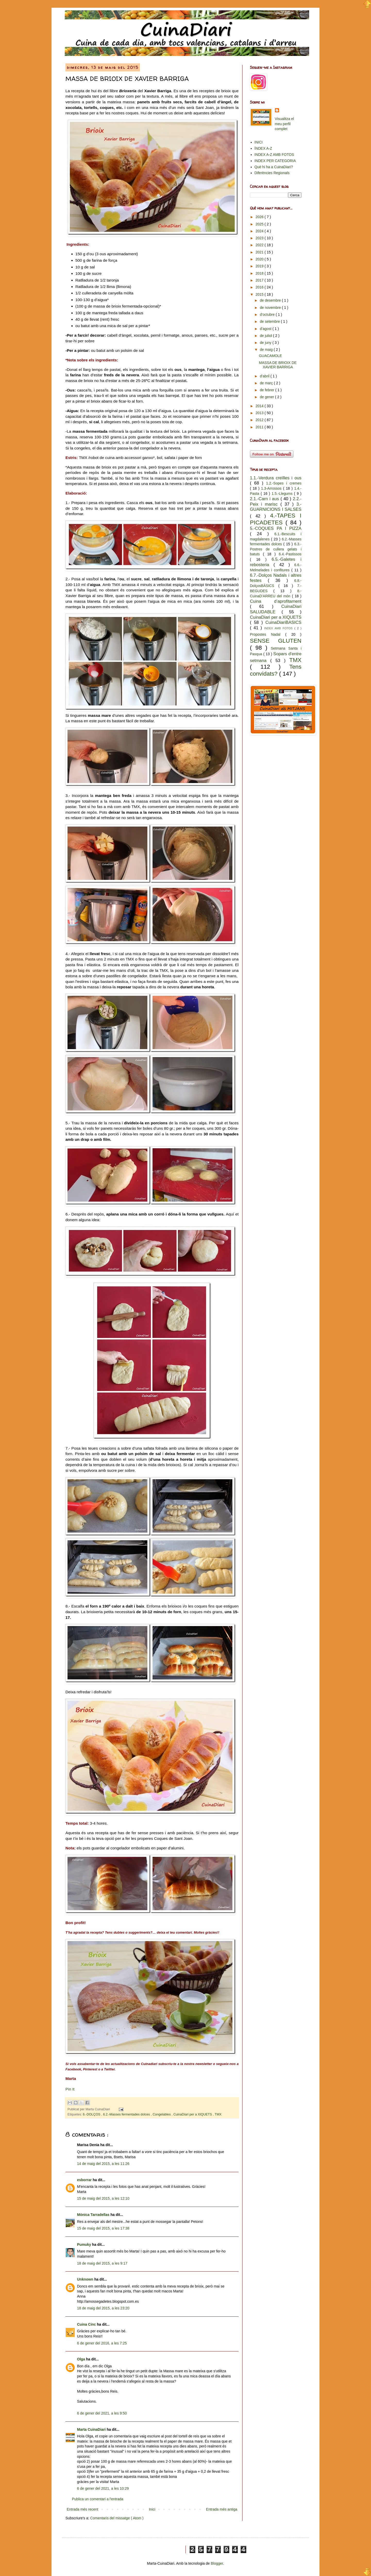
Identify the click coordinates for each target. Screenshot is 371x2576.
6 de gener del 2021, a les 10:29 (103, 2488)
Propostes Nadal (267, 634)
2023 (260, 238)
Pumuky (84, 2244)
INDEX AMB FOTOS (279, 628)
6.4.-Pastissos (290, 554)
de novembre (271, 307)
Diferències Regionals (272, 173)
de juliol (266, 336)
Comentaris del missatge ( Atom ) (117, 2518)
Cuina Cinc (87, 2324)
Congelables (162, 2114)
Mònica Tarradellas (94, 2215)
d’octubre (267, 314)
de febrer (267, 390)
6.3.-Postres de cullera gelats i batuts (275, 549)
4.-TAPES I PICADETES (275, 519)
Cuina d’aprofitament (275, 601)
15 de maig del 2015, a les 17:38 (103, 2228)
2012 (260, 420)
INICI (259, 142)
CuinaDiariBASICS (283, 622)
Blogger (217, 2563)
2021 (260, 252)
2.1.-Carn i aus (265, 498)
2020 (260, 259)
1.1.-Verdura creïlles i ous (275, 477)
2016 (260, 287)
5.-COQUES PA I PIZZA (275, 528)
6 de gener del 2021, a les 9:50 (102, 2413)
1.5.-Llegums (283, 493)
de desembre (271, 300)
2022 (260, 245)
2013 (260, 413)
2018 (260, 273)
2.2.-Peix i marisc (275, 501)
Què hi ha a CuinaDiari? (274, 167)
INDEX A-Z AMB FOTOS (274, 154)
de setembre (270, 321)
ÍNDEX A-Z (263, 148)
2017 (260, 280)
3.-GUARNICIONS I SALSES (275, 507)
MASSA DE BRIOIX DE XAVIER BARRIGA (278, 365)
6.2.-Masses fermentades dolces (127, 2114)
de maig (267, 349)
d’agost (266, 329)
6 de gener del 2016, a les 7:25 (102, 2343)
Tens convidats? (275, 670)
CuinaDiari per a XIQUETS (193, 2114)
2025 (260, 224)
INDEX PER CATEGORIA (275, 161)
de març (267, 383)
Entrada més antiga (221, 2509)
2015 (260, 294)
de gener (267, 397)
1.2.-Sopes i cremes (283, 483)
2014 (260, 406)
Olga (81, 2359)
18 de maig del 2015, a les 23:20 (103, 2308)
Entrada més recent (82, 2509)
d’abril (265, 376)
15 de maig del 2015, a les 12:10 (103, 2198)
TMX (218, 2114)
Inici (152, 2509)
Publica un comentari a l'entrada (97, 2499)
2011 (260, 427)
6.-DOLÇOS (92, 2114)
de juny (266, 343)
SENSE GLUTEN (275, 640)
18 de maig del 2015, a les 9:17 (102, 2263)
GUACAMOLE (270, 356)
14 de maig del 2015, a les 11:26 (103, 2164)
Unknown (85, 2279)
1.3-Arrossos (272, 488)
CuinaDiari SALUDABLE (275, 609)
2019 (260, 266)
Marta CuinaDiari (92, 2429)
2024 (260, 231)
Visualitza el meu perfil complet (284, 124)
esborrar (85, 2180)
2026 (260, 217)
